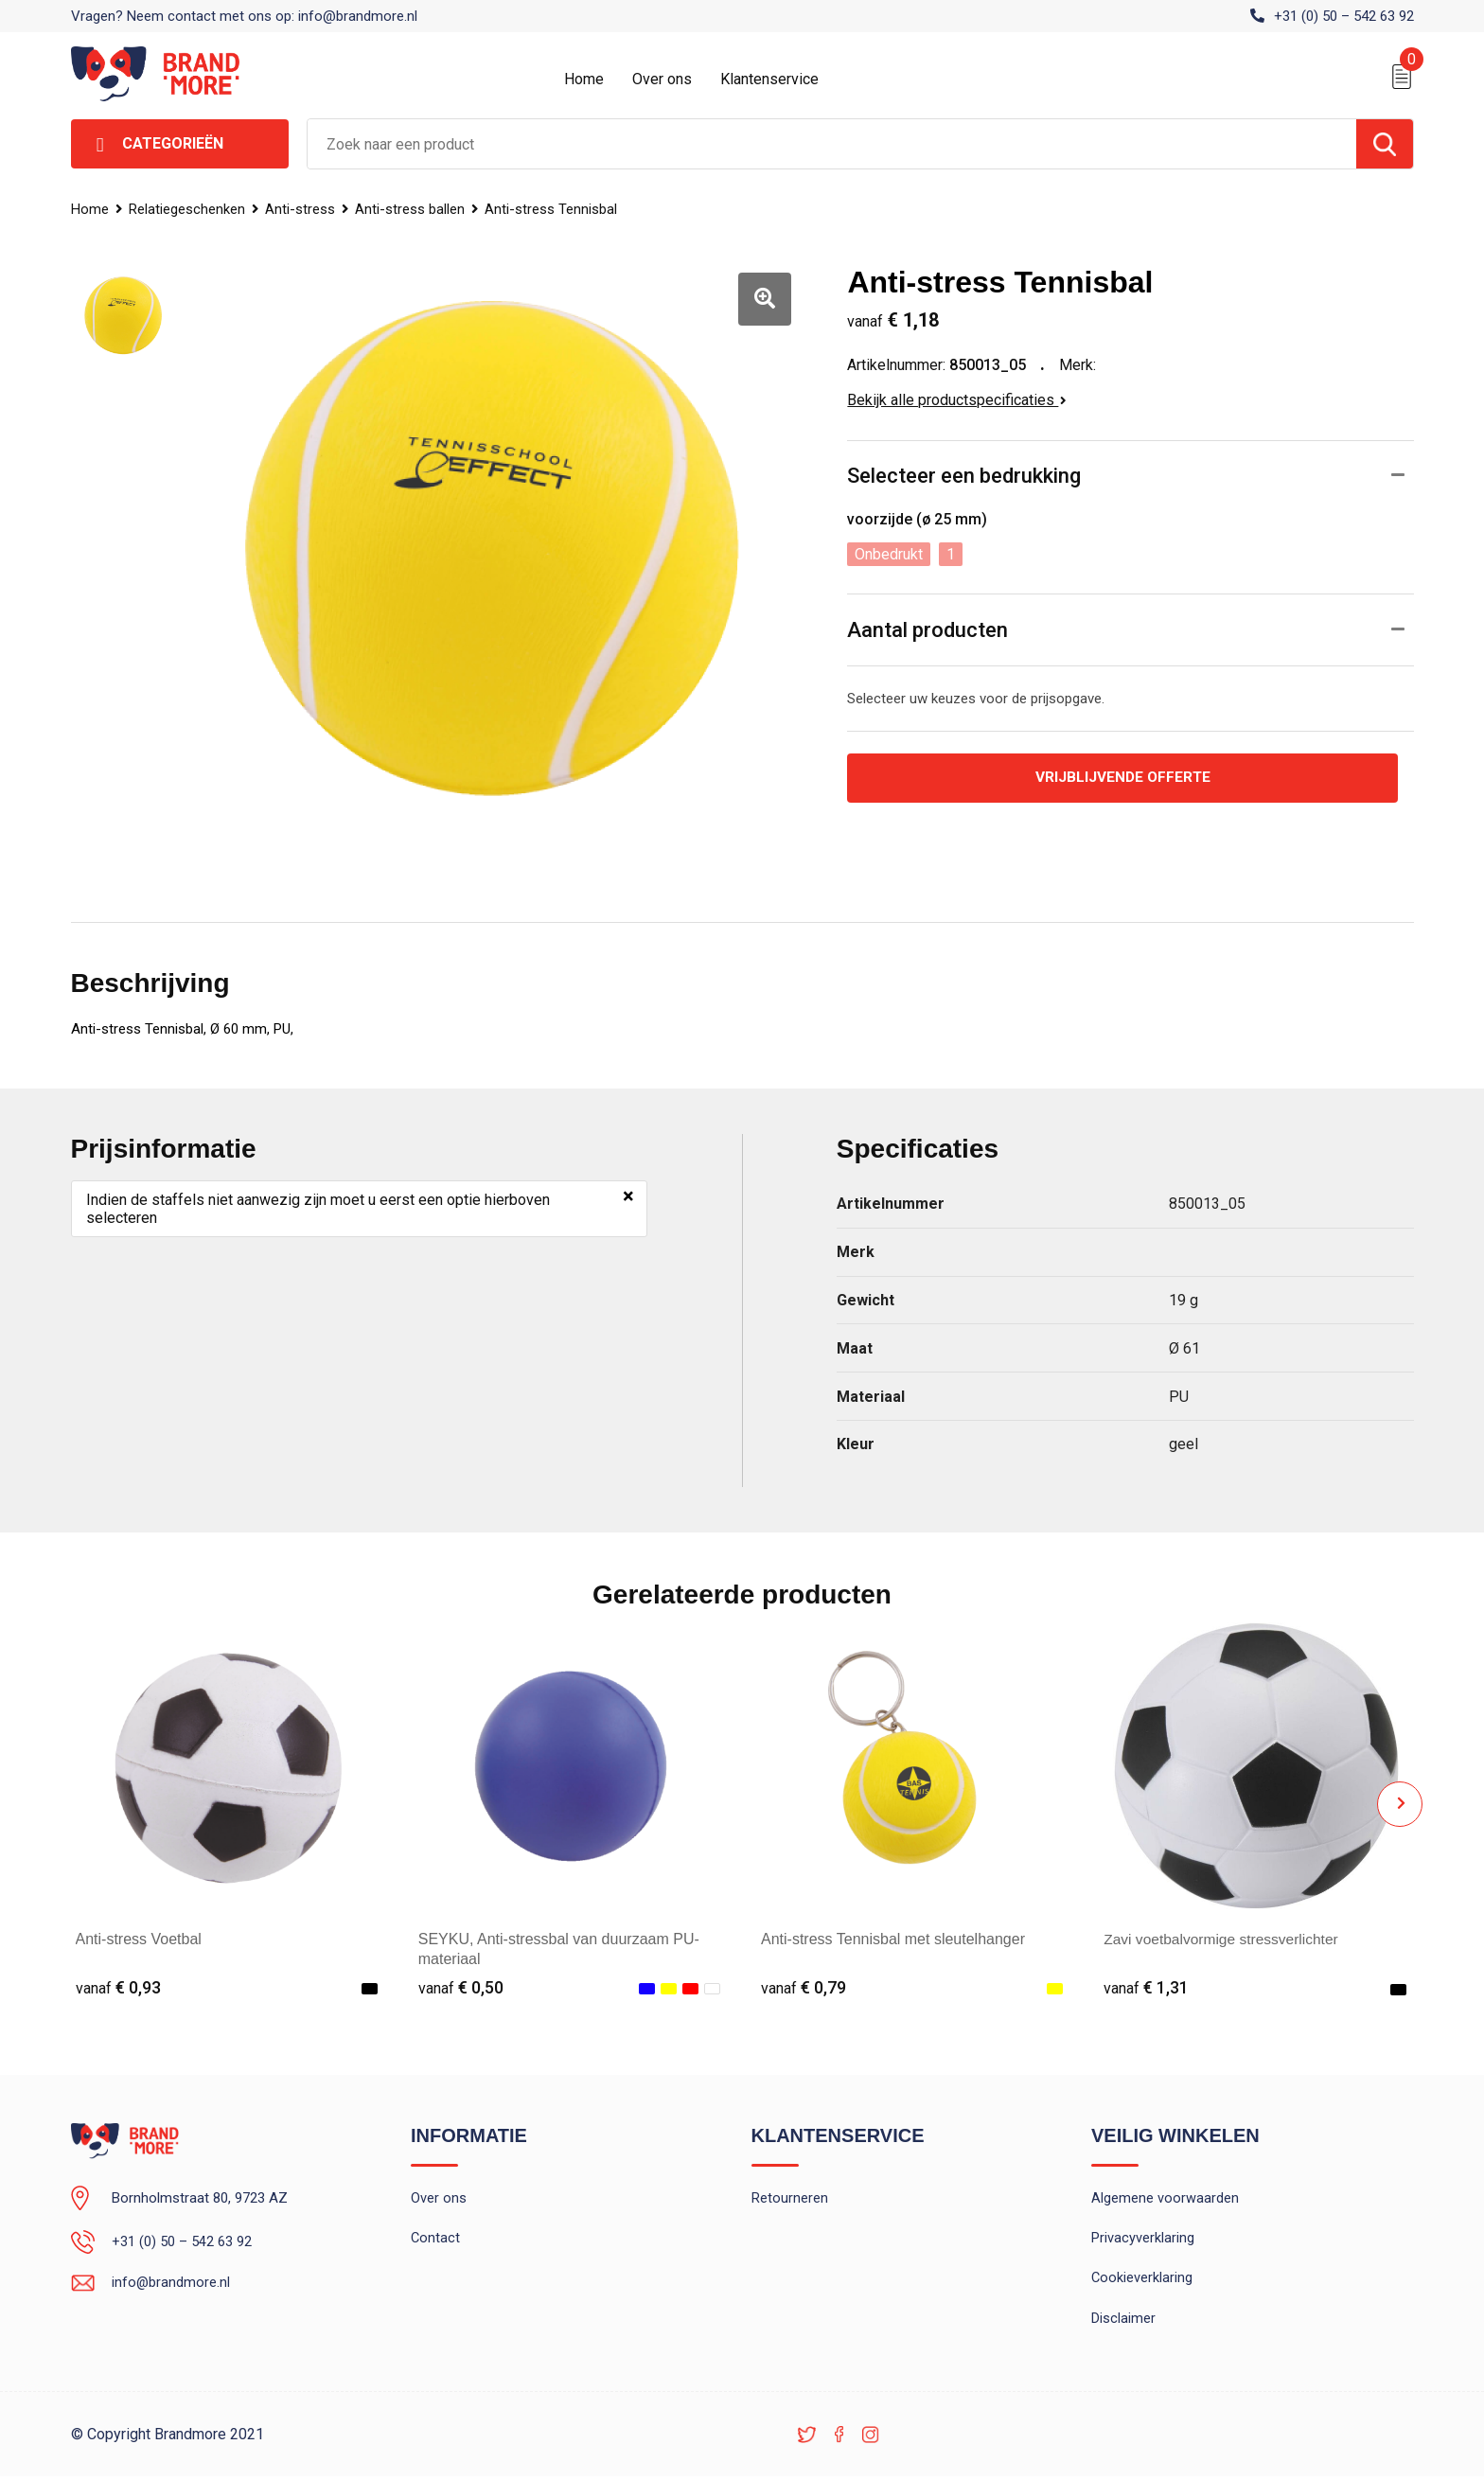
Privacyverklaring (1142, 2239)
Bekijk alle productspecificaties (957, 400)
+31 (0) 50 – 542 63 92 (1344, 16)
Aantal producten (927, 630)
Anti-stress (302, 209)
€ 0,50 (461, 1987)
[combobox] (832, 143)
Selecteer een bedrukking (964, 475)
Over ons (662, 79)
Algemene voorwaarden (1165, 2198)
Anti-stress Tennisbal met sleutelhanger (893, 1939)
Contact (436, 2239)
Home (584, 79)
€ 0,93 (118, 1987)
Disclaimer (1123, 2320)
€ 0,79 (803, 1987)
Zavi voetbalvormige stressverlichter (1224, 1939)
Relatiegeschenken (188, 209)
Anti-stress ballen (413, 209)
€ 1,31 (1146, 1987)
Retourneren (789, 2198)
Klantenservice (769, 79)
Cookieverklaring (1142, 2280)
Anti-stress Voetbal (139, 1939)
